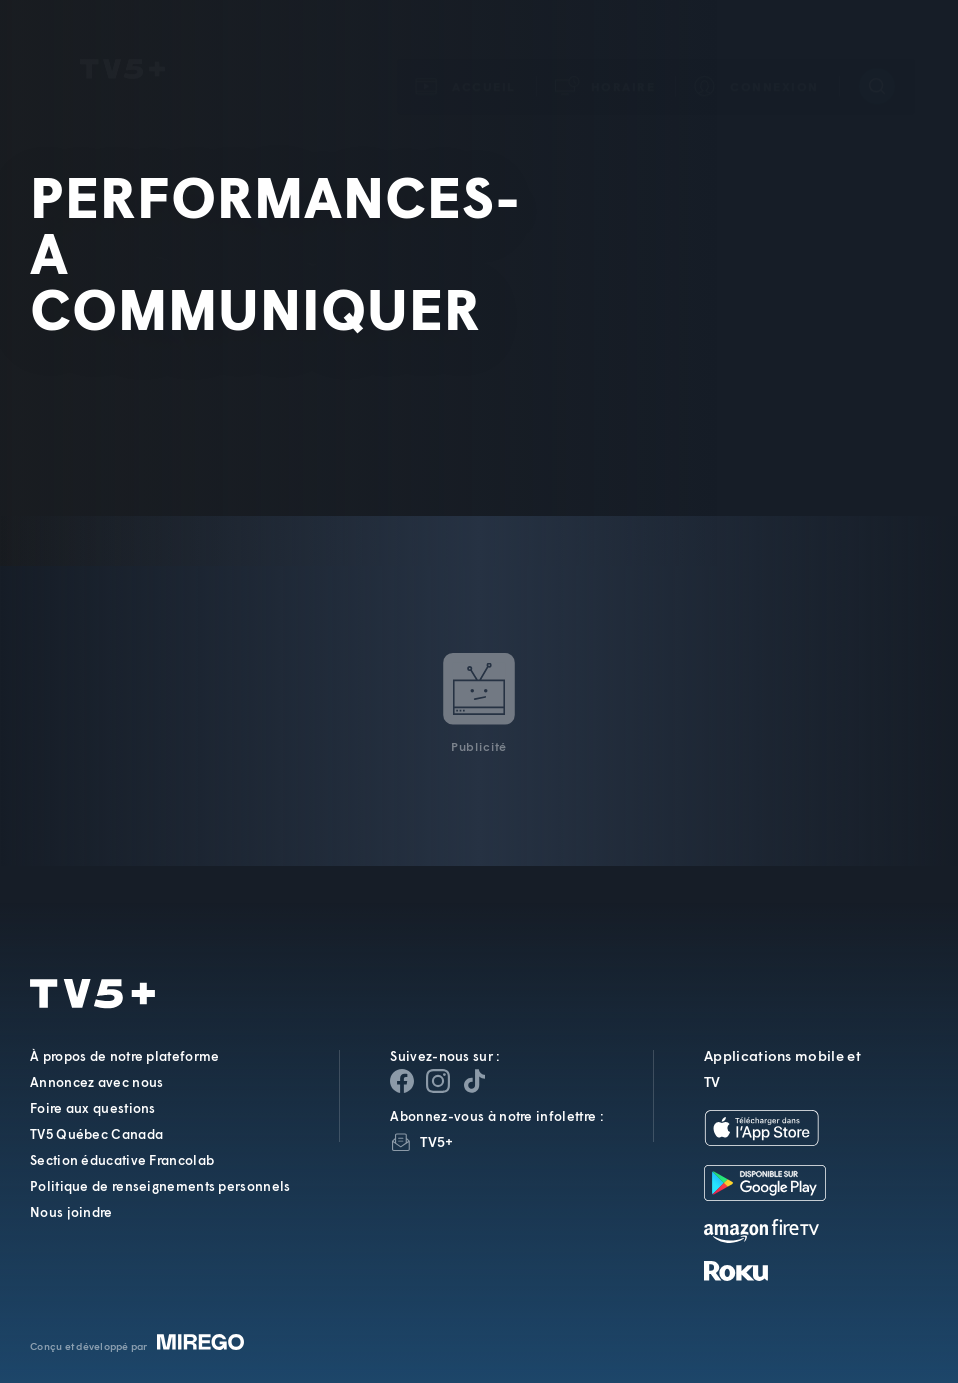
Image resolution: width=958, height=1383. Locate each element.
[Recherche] (877, 57)
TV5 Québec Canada (96, 1134)
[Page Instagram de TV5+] (438, 1081)
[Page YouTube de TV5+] (474, 1081)
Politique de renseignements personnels (160, 1186)
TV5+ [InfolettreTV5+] (436, 1141)
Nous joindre (71, 1212)
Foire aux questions (93, 1108)
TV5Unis (122, 40)
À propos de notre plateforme (124, 1056)
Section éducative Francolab (122, 1160)
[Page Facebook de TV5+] (402, 1081)
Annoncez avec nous (96, 1082)
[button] (606, 57)
